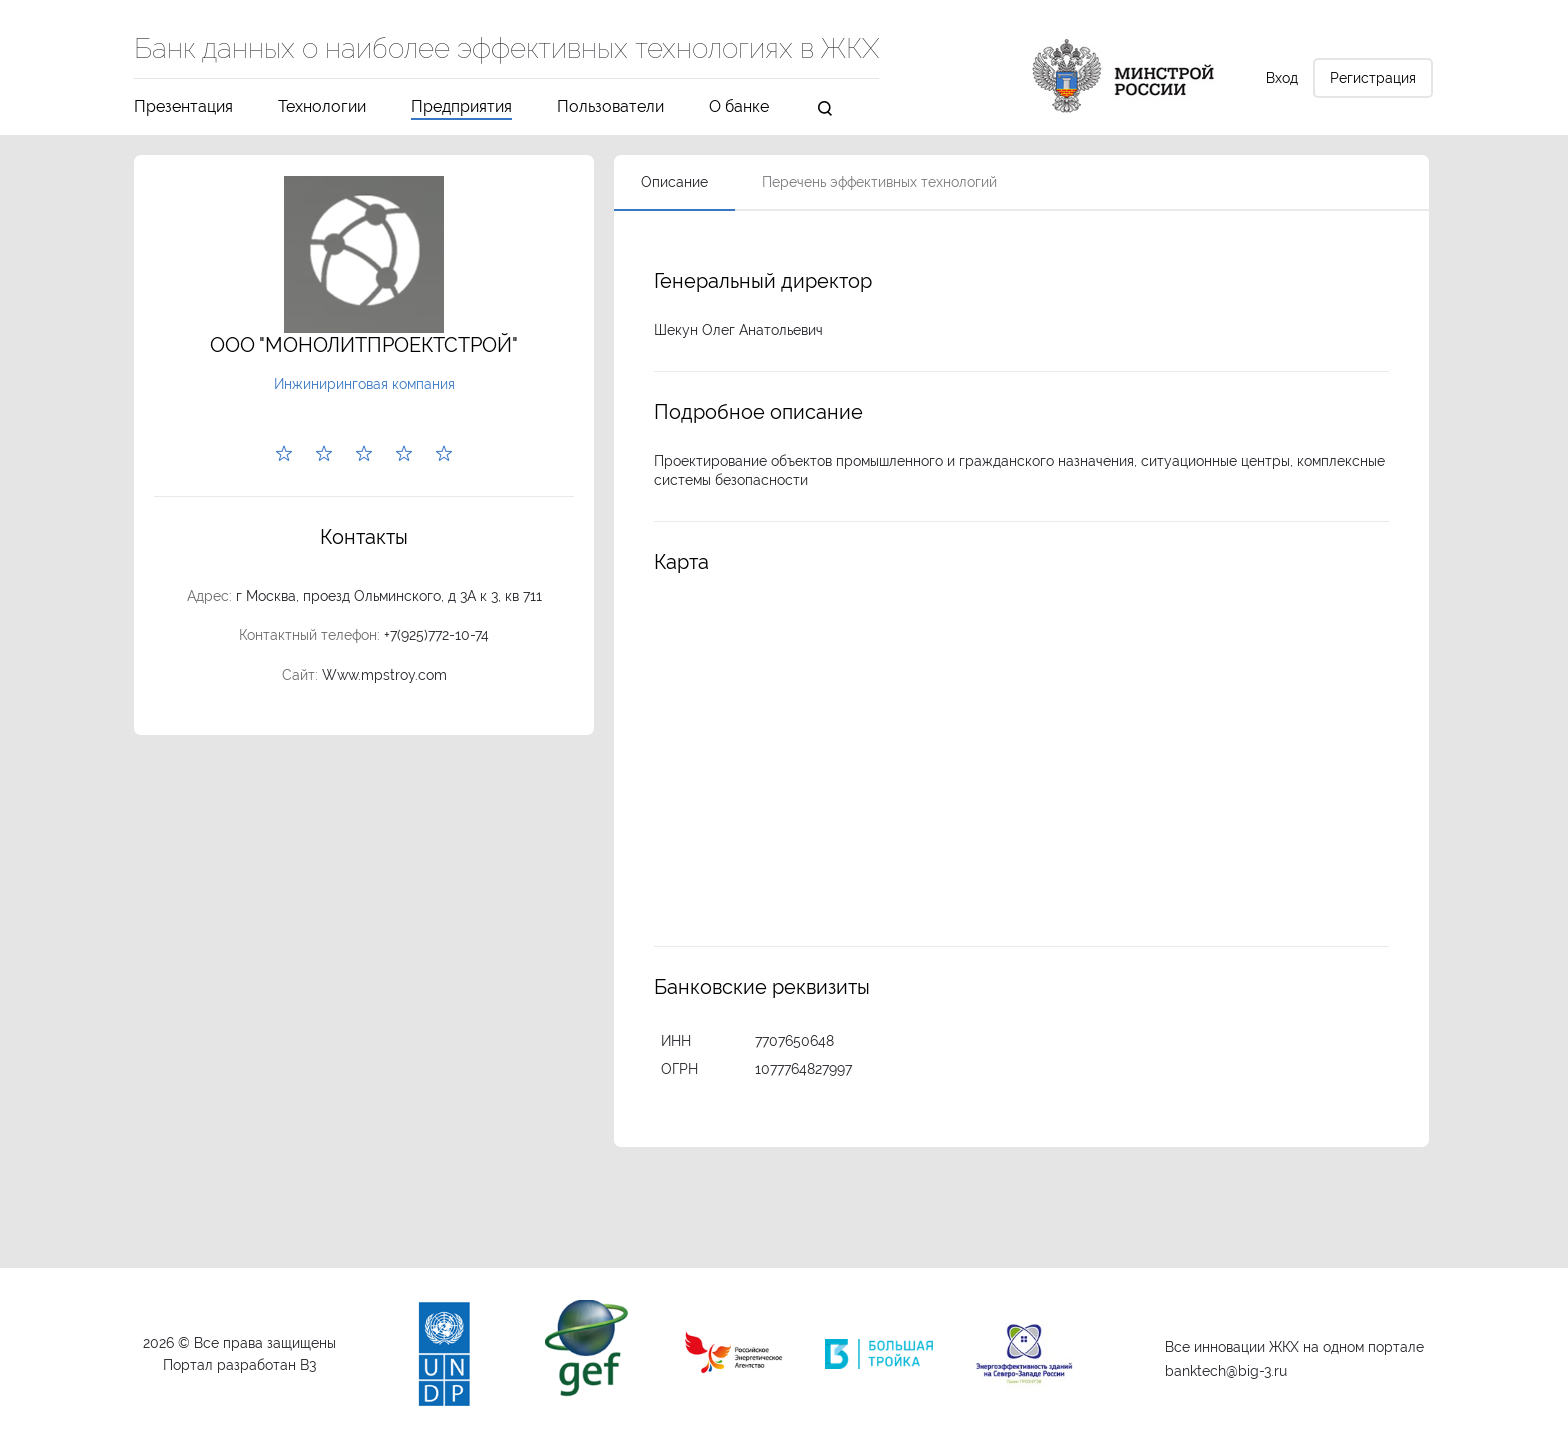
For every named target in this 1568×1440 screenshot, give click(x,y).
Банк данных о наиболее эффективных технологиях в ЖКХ (506, 50)
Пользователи (610, 107)
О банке (739, 107)
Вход (1282, 78)
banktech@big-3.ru (1226, 1371)
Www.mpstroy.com (384, 675)
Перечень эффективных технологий (879, 182)
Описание (674, 182)
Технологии (322, 107)
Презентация (183, 107)
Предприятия (461, 107)
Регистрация (1373, 78)
